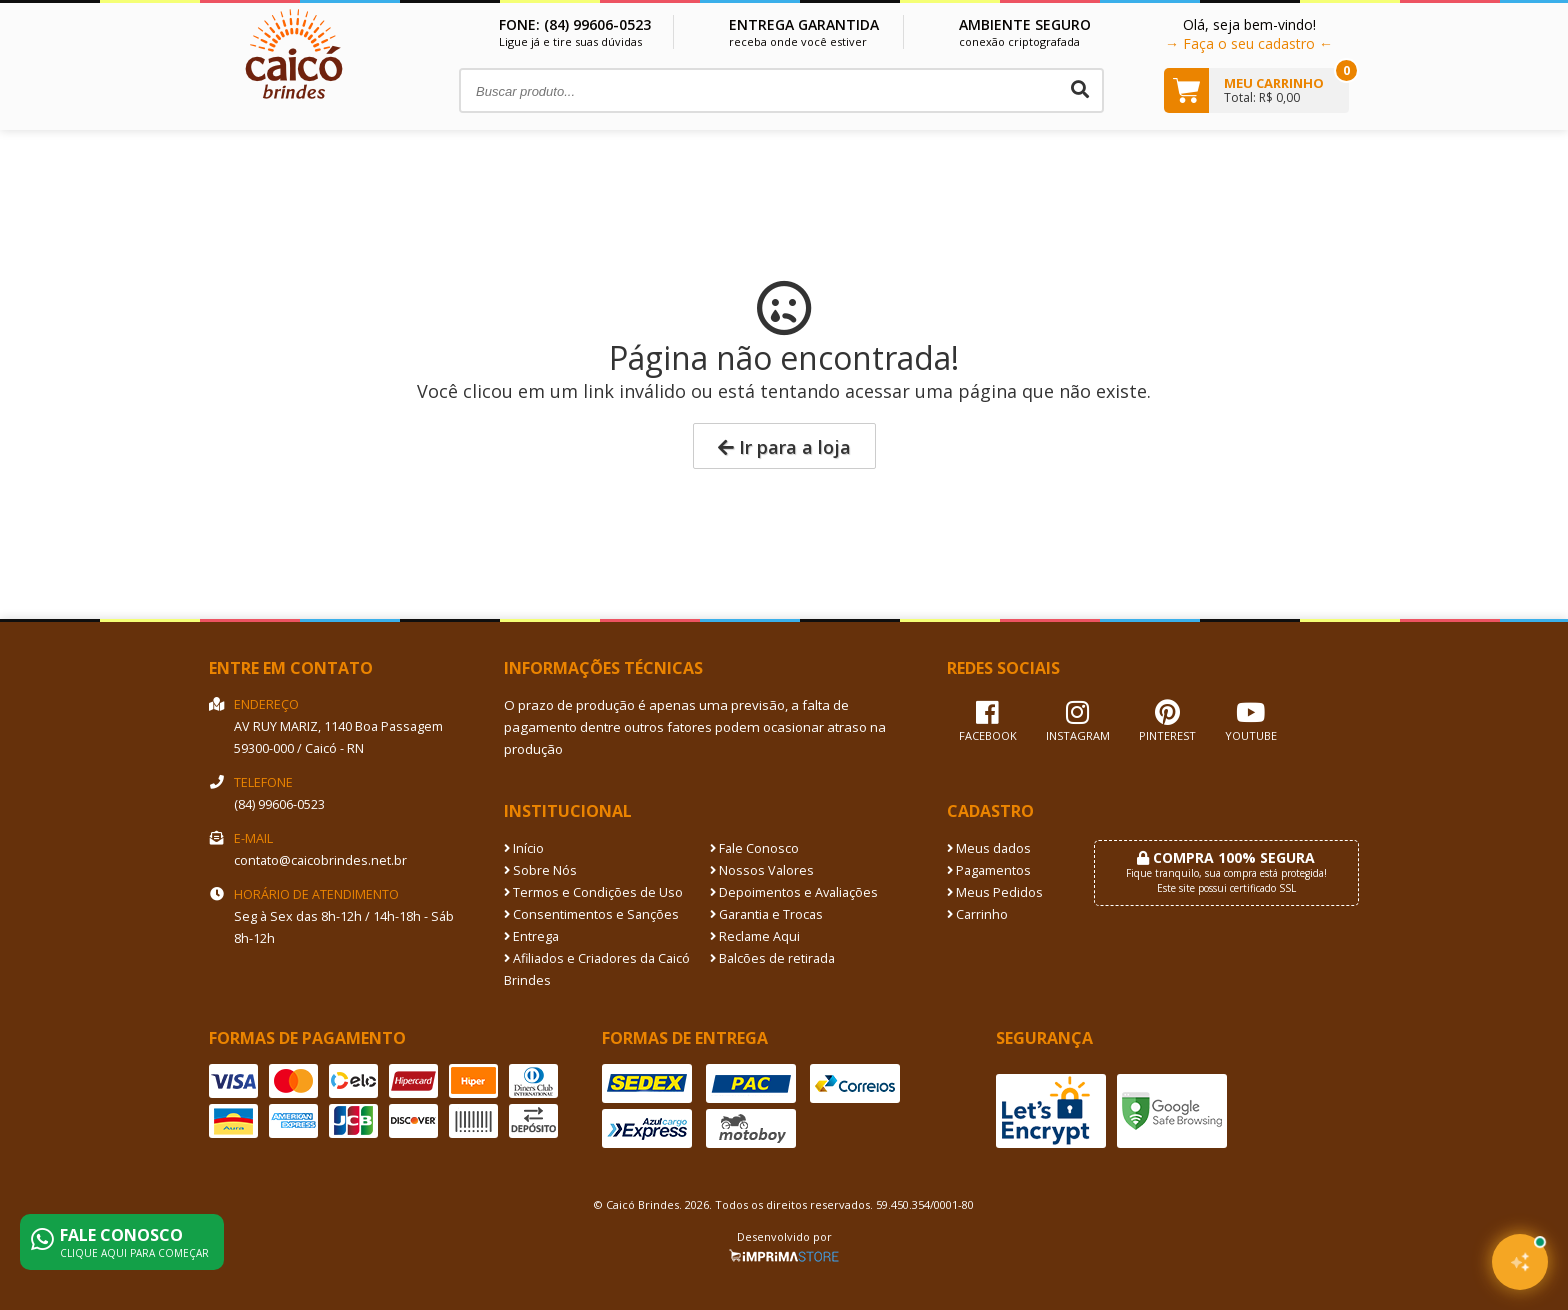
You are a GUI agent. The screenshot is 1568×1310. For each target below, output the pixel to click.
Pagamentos (989, 870)
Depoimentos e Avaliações (794, 892)
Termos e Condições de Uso (593, 892)
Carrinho (977, 914)
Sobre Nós (540, 870)
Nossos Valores (762, 870)
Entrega (531, 936)
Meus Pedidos (995, 892)
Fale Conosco (754, 848)
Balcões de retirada (772, 958)
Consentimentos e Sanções (591, 914)
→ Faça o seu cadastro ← (1249, 43)
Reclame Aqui (755, 936)
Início (524, 848)
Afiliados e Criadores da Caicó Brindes (597, 969)
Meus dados (989, 848)
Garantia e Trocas (766, 914)
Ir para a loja (784, 447)
